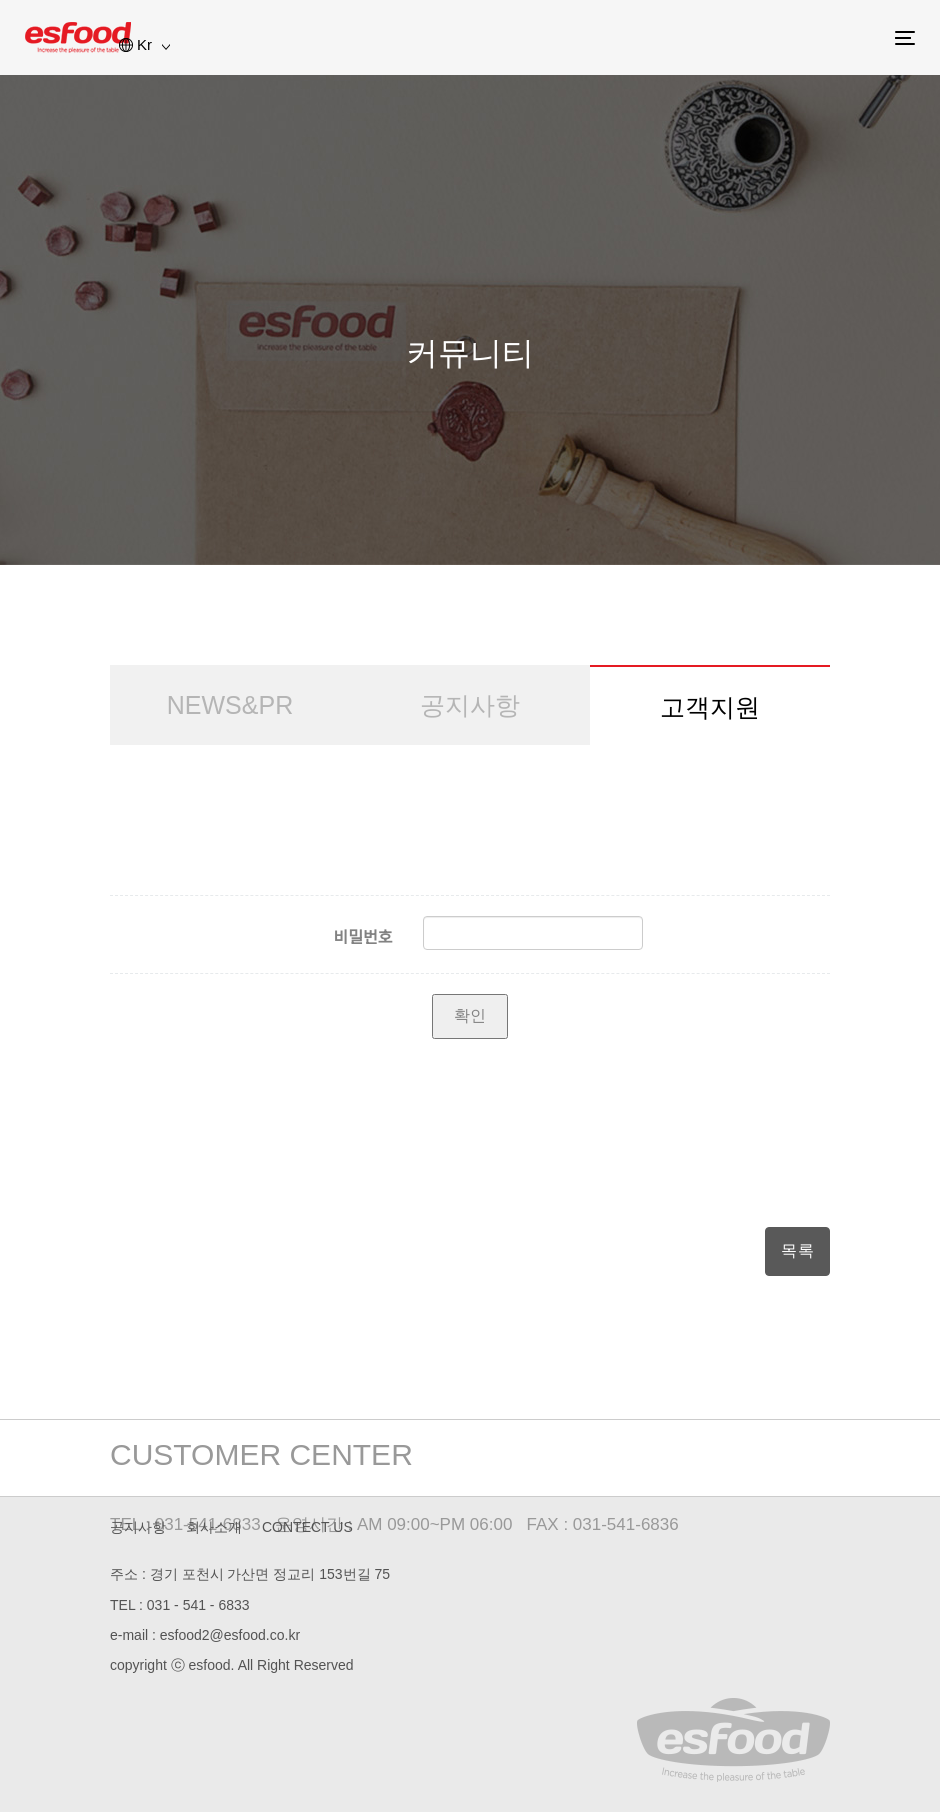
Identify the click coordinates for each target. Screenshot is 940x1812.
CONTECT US (307, 1527)
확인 (470, 1015)
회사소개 (214, 1527)
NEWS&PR (230, 705)
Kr (144, 44)
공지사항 (470, 705)
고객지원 (710, 707)
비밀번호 (363, 937)
